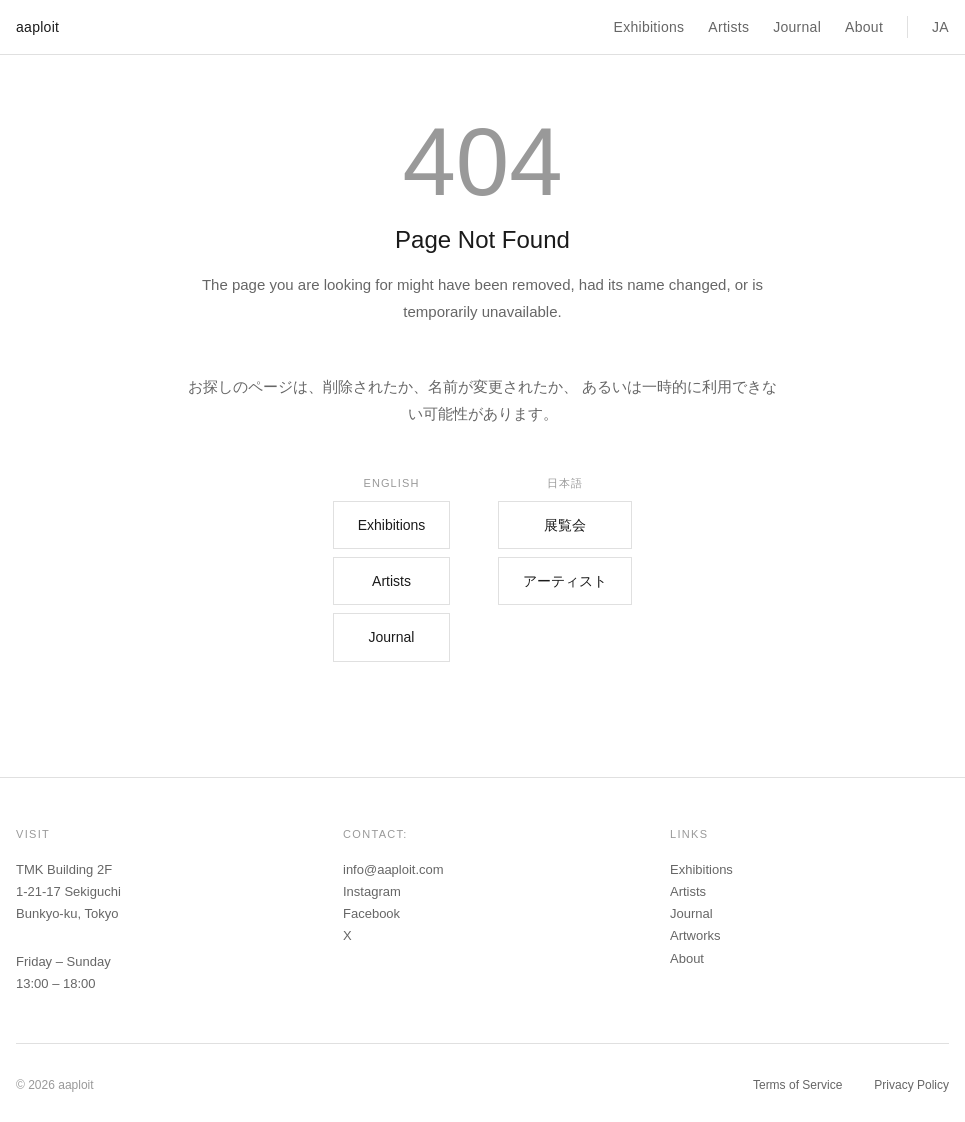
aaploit (37, 27)
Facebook (371, 913)
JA (940, 27)
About (864, 27)
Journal (797, 27)
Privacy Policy (911, 1085)
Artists (728, 27)
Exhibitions (649, 27)
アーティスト (565, 581)
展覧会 (565, 525)
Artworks (695, 935)
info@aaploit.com (393, 869)
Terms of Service (797, 1085)
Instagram (372, 891)
